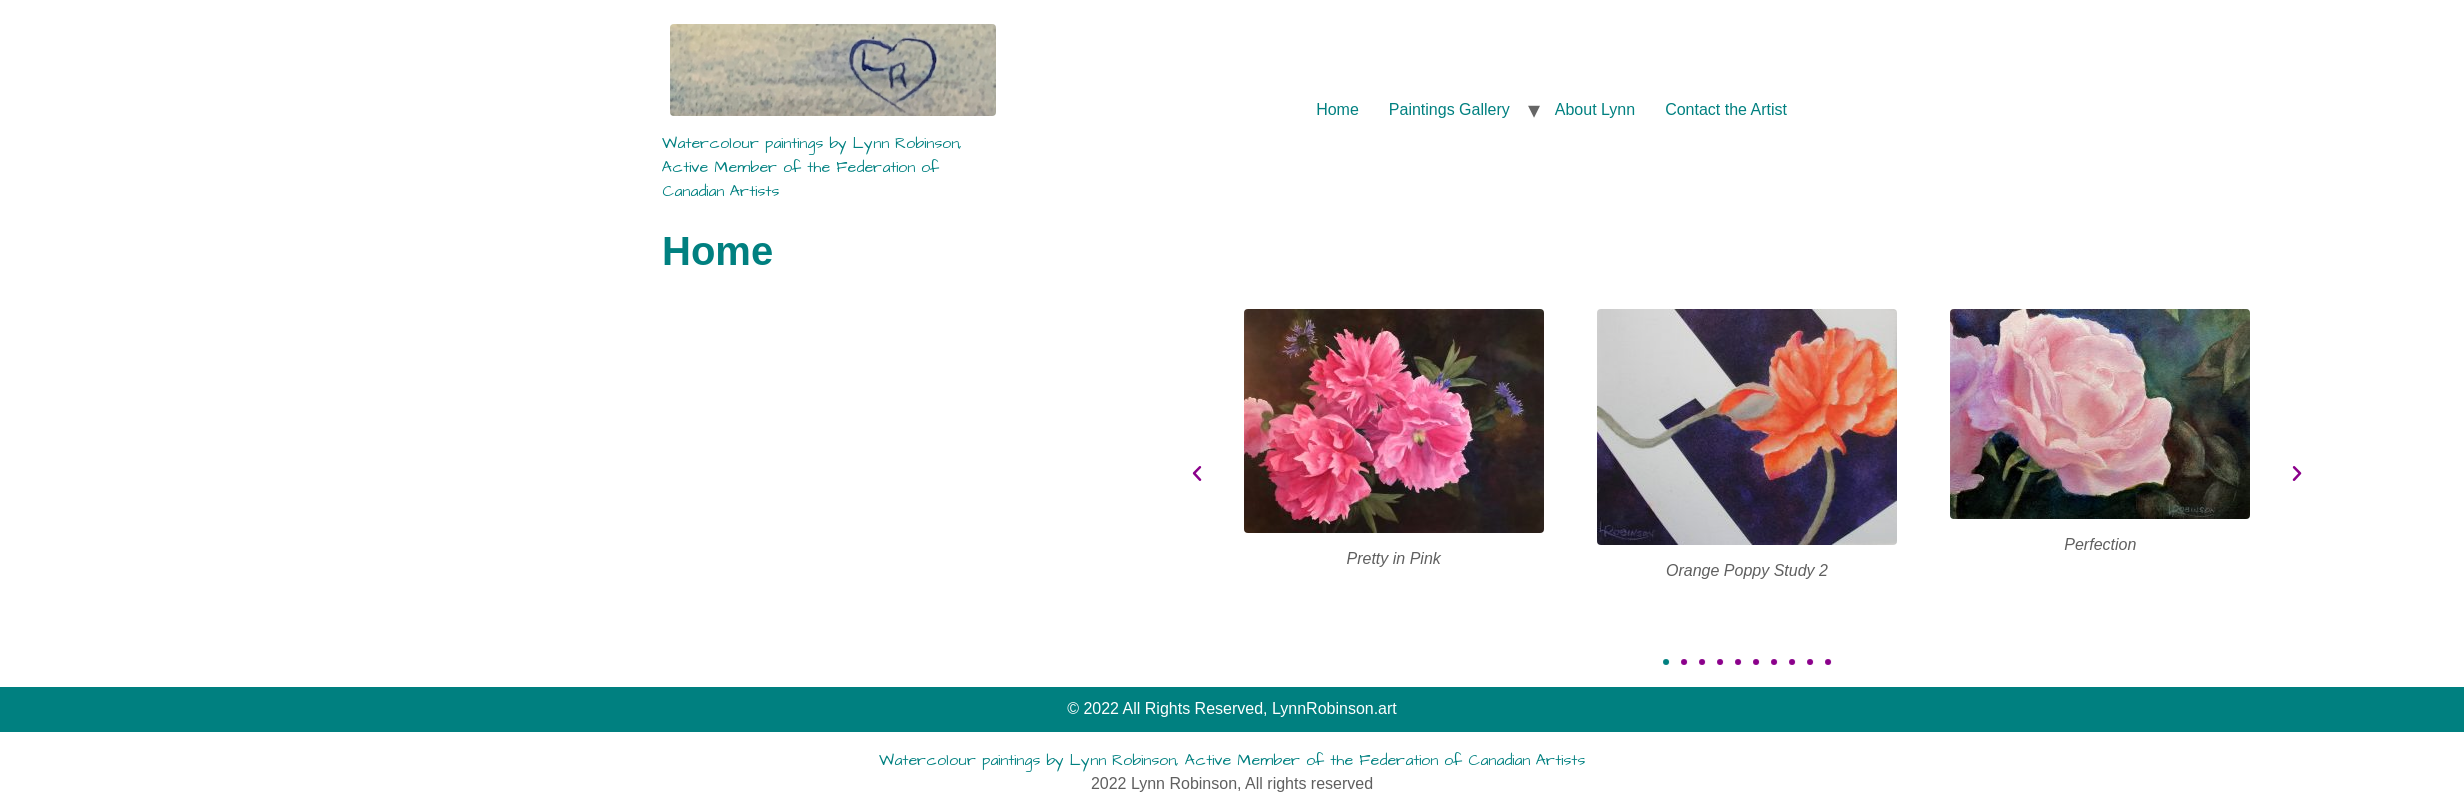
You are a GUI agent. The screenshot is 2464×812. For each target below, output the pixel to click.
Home (1337, 109)
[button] (1795, 662)
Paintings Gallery (1449, 109)
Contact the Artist (1726, 109)
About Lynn (1595, 109)
